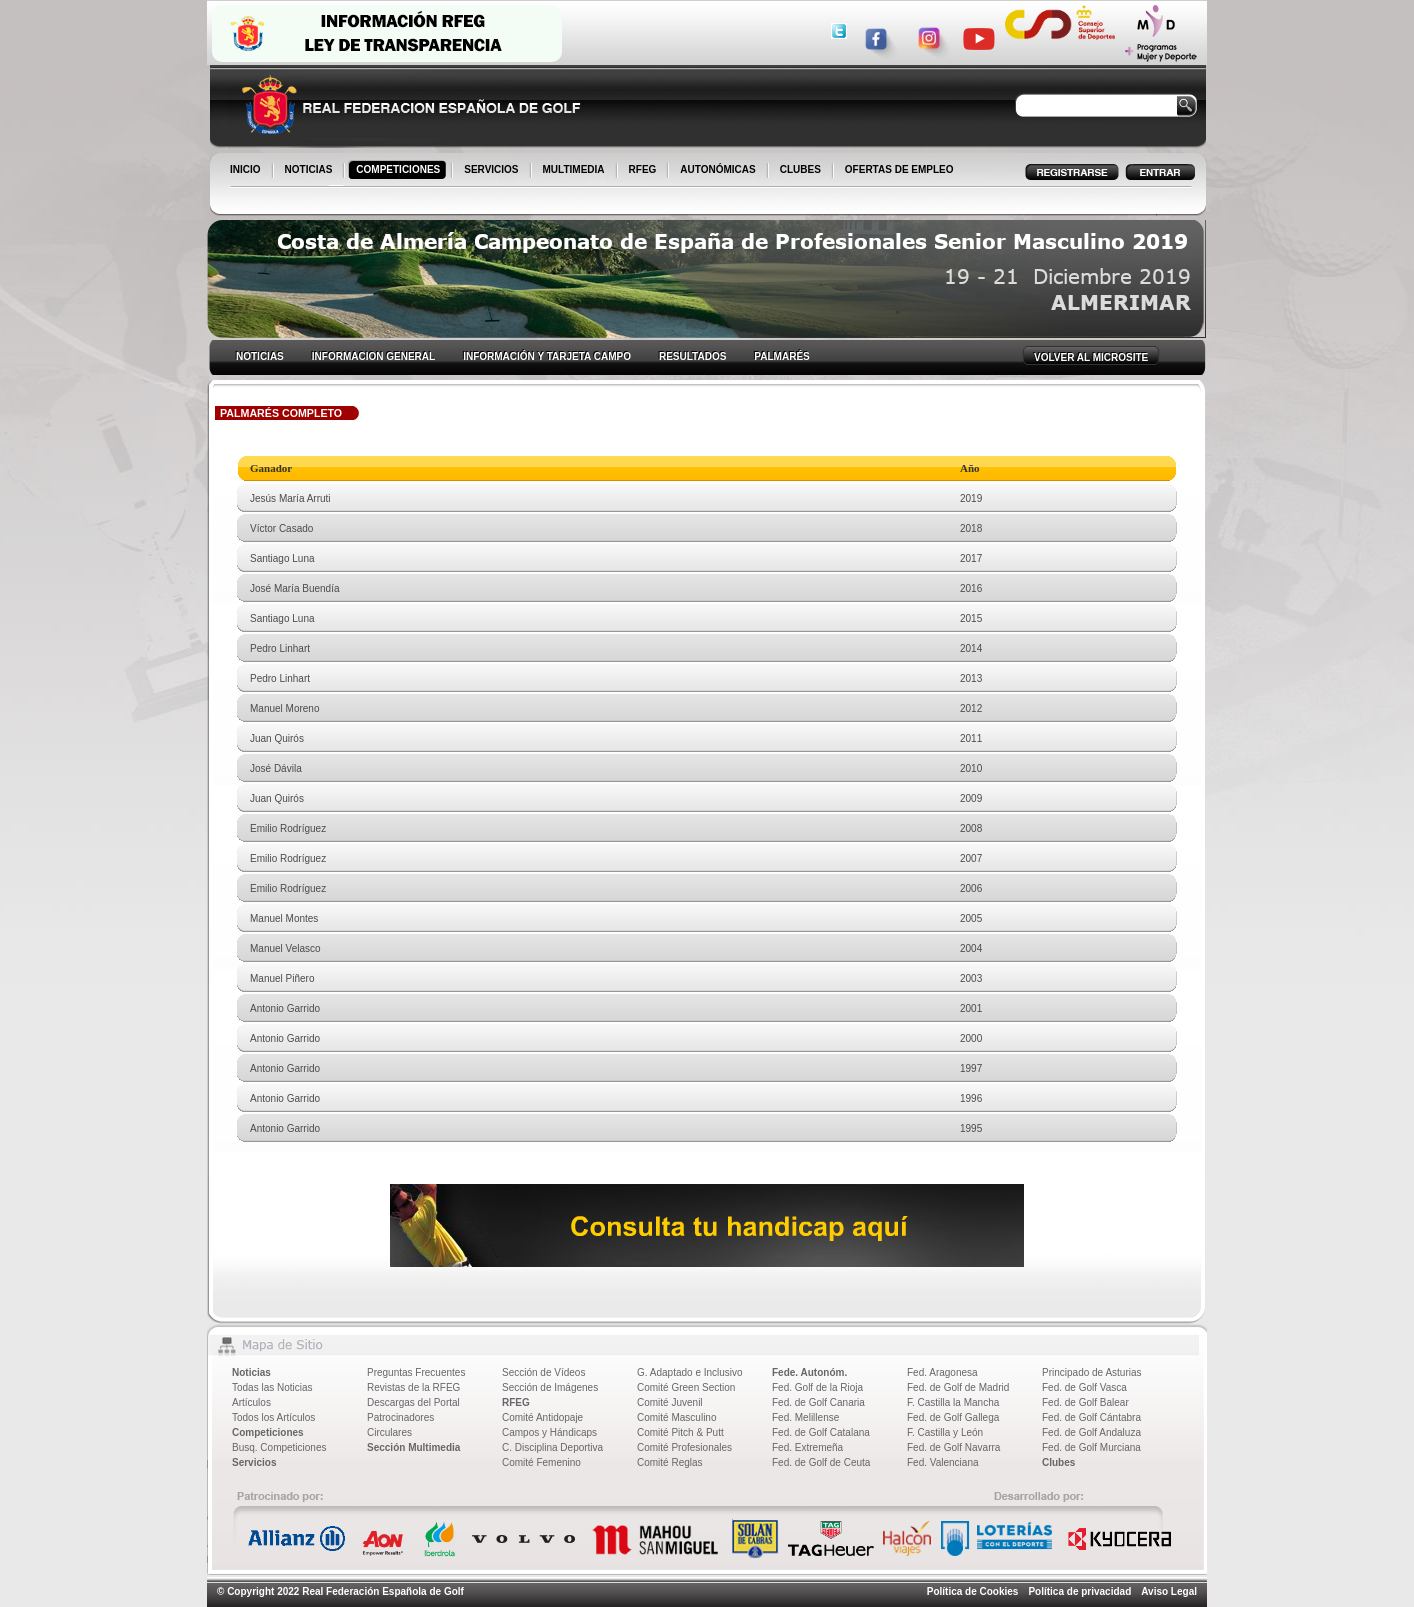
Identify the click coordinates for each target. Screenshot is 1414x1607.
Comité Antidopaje (542, 1417)
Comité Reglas (670, 1462)
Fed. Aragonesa (942, 1372)
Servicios (254, 1462)
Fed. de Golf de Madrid (958, 1387)
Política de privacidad (1079, 1591)
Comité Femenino (541, 1462)
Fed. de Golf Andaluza (1091, 1432)
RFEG (644, 171)
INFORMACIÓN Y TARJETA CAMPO (547, 356)
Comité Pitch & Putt (680, 1432)
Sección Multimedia (413, 1447)
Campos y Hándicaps (549, 1432)
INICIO (247, 171)
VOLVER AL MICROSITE (1091, 357)
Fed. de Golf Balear (1085, 1402)
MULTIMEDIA (575, 171)
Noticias (251, 1372)
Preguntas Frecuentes (416, 1372)
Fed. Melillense (805, 1417)
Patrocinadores (400, 1417)
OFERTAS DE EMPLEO (899, 169)
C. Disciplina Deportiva (552, 1447)
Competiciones (268, 1432)
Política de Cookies (973, 1591)
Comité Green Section (686, 1387)
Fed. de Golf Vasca (1084, 1387)
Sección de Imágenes (550, 1387)
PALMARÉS (781, 356)
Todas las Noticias (272, 1387)
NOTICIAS (310, 171)
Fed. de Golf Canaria (818, 1402)
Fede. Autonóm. (809, 1372)
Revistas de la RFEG (413, 1387)
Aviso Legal (1169, 1591)
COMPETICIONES (399, 171)
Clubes (1058, 1462)
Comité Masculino (676, 1417)
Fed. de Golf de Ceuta (821, 1462)
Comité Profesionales (684, 1447)
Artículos (251, 1402)
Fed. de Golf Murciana (1091, 1447)
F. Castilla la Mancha (953, 1402)
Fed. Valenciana (943, 1462)
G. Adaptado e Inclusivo (690, 1372)
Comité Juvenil (670, 1402)
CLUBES (800, 169)
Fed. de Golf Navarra (953, 1447)
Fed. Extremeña (807, 1447)
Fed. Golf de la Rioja (817, 1387)
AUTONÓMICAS (717, 169)
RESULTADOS (692, 356)
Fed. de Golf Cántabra (1091, 1417)
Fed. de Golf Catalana (821, 1432)
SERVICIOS (492, 171)
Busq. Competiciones (279, 1447)
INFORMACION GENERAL (373, 356)
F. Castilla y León (945, 1432)
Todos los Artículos (273, 1417)
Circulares (389, 1432)
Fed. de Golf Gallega (953, 1417)
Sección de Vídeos (543, 1372)
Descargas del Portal (413, 1402)
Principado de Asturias (1092, 1372)
